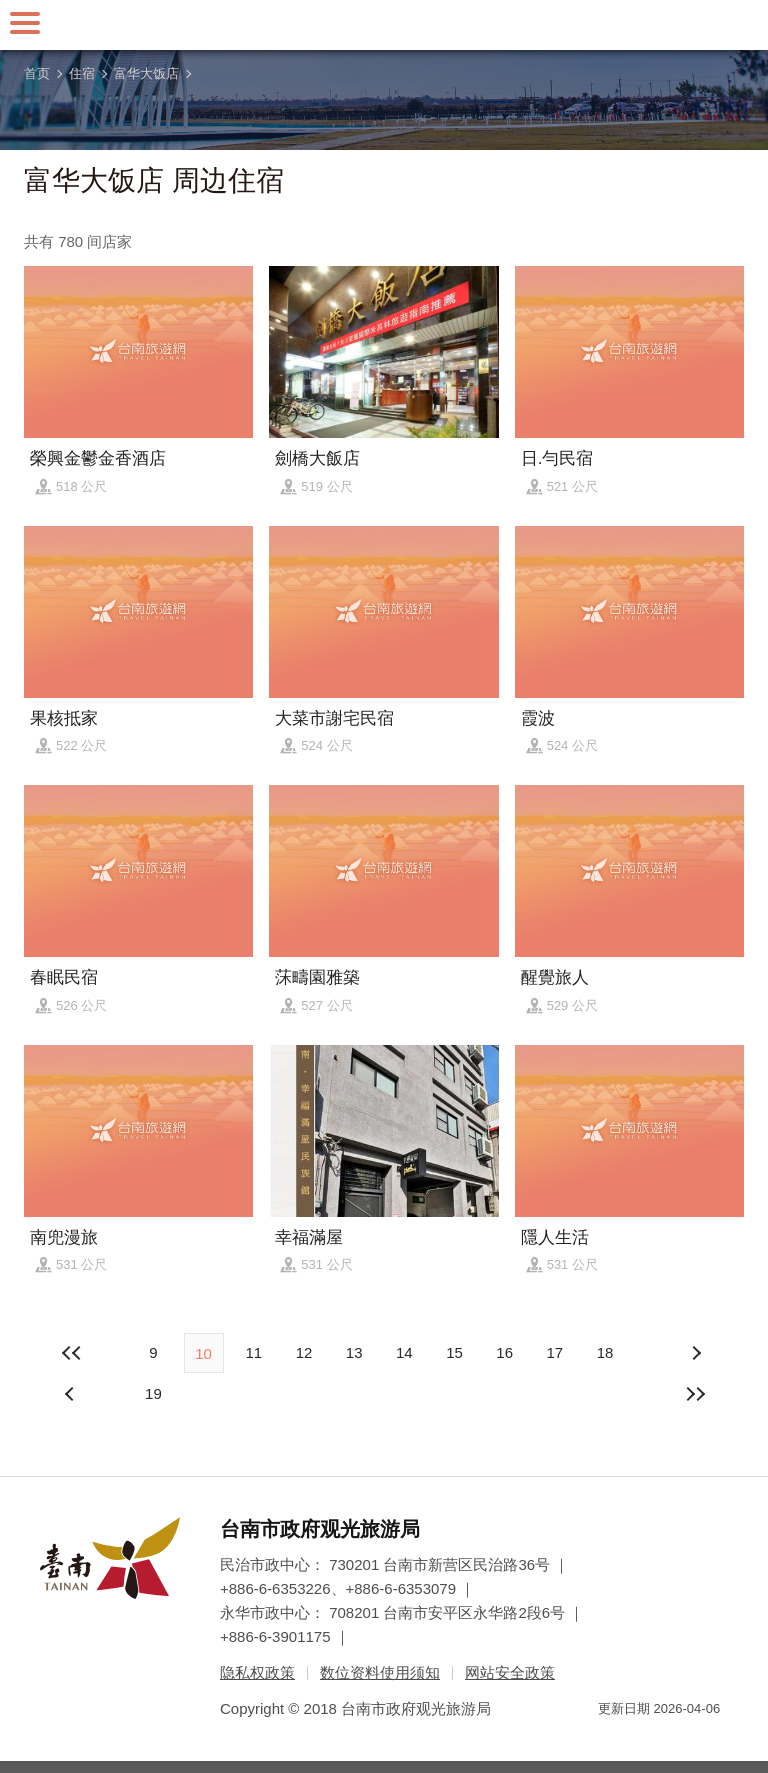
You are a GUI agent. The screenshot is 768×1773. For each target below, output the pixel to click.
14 (404, 1352)
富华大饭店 (146, 73)
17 (554, 1352)
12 (304, 1352)
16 (504, 1352)
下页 (72, 1394)
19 (153, 1393)
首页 (37, 73)
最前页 (72, 1353)
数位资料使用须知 (380, 1672)
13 (354, 1352)
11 (253, 1352)
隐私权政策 (257, 1672)
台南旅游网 (384, 25)
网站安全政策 (510, 1672)
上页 (696, 1353)
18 (605, 1352)
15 (454, 1352)
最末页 (696, 1394)
